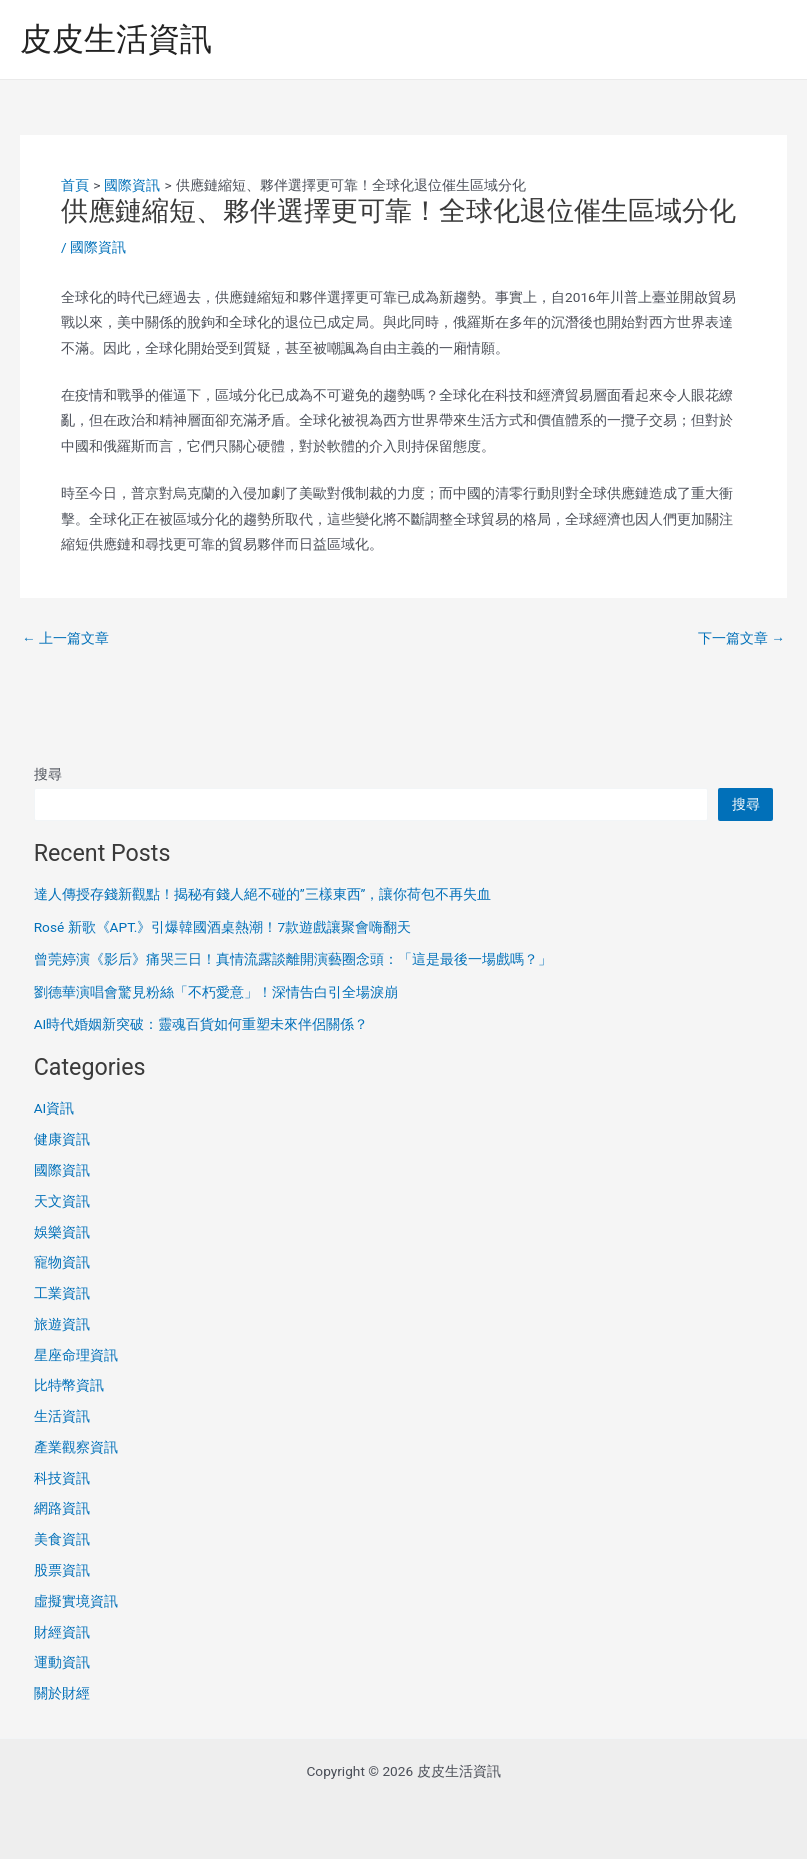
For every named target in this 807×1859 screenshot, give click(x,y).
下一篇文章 (741, 639)
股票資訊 (62, 1570)
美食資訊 (62, 1539)
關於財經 (62, 1693)
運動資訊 (62, 1662)
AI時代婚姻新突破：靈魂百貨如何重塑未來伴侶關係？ (201, 1024)
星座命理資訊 (76, 1355)
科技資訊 (62, 1478)
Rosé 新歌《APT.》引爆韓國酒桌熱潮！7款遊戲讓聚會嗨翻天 (222, 927)
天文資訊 (62, 1201)
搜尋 (48, 774)
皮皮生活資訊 (116, 39)
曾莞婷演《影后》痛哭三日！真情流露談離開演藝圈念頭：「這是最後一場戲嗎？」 (293, 959)
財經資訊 (62, 1632)
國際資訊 (98, 247)
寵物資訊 (62, 1262)
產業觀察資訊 (76, 1447)
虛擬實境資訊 (76, 1601)
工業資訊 (62, 1293)
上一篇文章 (65, 639)
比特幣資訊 (69, 1385)
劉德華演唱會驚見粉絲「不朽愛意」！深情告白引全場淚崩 (216, 992)
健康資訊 (62, 1139)
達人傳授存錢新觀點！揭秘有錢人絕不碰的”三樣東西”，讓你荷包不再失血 (263, 894)
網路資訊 (62, 1508)
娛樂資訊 (62, 1232)
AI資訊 (54, 1108)
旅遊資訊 (62, 1324)
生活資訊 (62, 1416)
